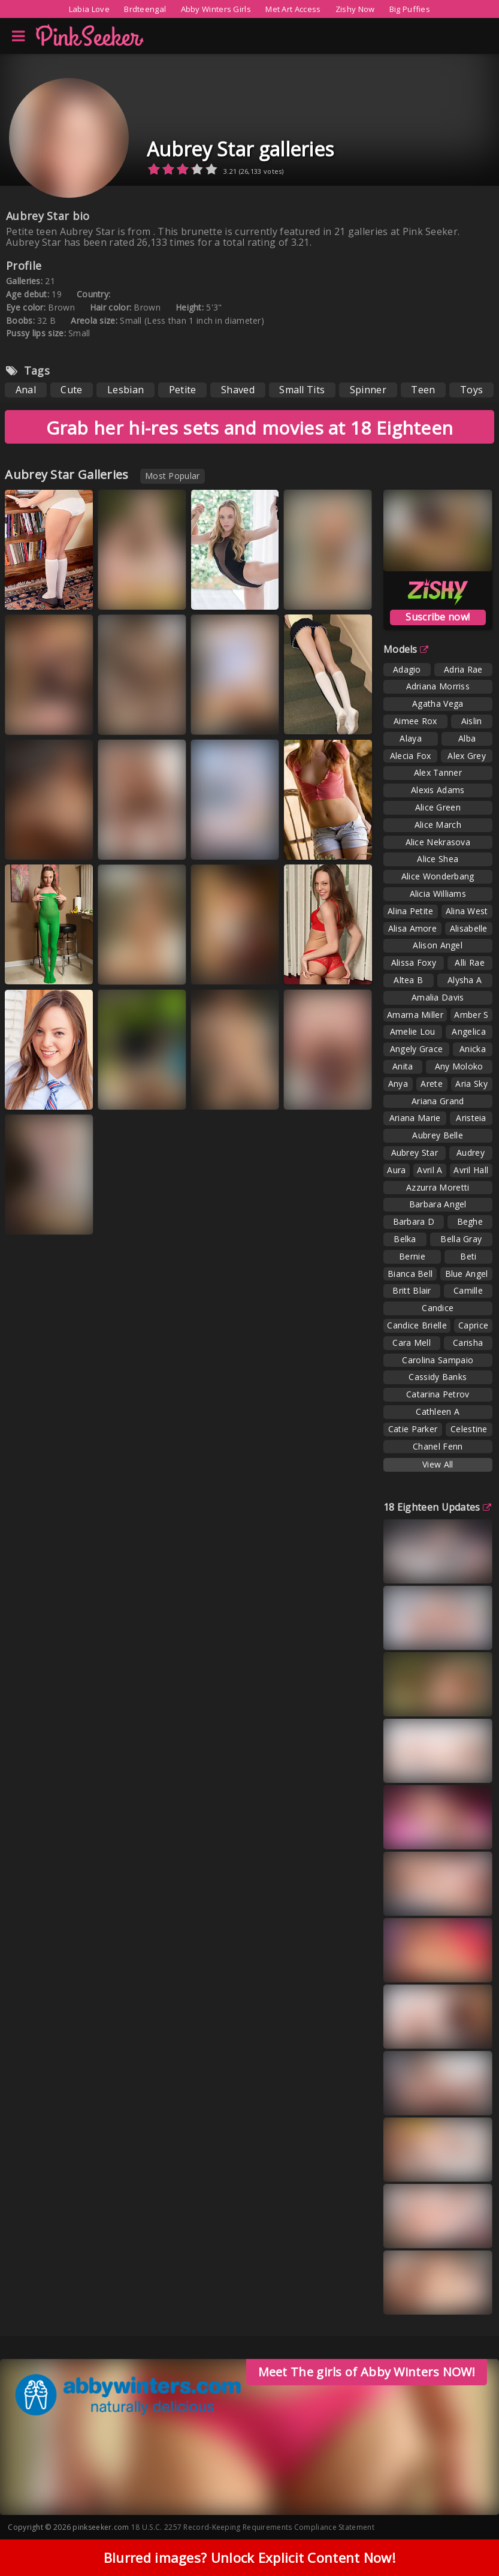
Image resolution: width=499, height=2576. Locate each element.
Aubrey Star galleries (240, 149)
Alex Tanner (438, 772)
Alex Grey (466, 755)
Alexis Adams (438, 790)
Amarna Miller (415, 1014)
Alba (467, 738)
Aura (396, 1170)
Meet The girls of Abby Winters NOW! (367, 2372)
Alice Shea (437, 858)
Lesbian (125, 389)
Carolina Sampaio (437, 1360)
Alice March (438, 824)
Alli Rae (469, 962)
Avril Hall (470, 1170)
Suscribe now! (438, 616)
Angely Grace (416, 1048)
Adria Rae (463, 669)
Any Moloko (459, 1066)
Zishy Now (355, 9)
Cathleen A (437, 1411)
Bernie (412, 1256)
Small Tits (302, 389)
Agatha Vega (437, 703)
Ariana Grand (438, 1101)
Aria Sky (471, 1083)
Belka (405, 1239)
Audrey (470, 1152)
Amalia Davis (438, 997)
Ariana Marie (415, 1117)
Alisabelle (469, 928)
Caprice (473, 1325)
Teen (423, 389)
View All (437, 1464)
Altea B (408, 980)
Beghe (470, 1221)
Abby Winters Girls (216, 9)
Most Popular (172, 475)
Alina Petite (411, 911)
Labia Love (89, 9)
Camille (468, 1290)
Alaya (411, 738)
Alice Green (438, 807)
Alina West (467, 911)
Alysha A (464, 980)
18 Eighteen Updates (437, 1507)
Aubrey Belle (437, 1135)
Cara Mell (411, 1342)
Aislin (471, 721)
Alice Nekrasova (438, 842)
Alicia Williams (438, 893)
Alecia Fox (410, 755)
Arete (432, 1083)
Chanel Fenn (437, 1446)
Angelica (468, 1031)
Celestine (469, 1429)
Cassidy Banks (438, 1376)
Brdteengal (145, 9)
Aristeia (471, 1117)
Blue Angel (466, 1273)
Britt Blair (411, 1290)
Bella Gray (461, 1239)
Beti (468, 1256)
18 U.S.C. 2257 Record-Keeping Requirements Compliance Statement (252, 2527)
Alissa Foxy (413, 962)
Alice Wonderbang (437, 876)
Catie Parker (413, 1429)
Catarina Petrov (438, 1394)
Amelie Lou (413, 1031)
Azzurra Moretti (438, 1187)
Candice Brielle (417, 1325)
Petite (182, 389)
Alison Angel (437, 945)
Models (405, 649)
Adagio (407, 669)
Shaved (238, 389)
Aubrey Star (414, 1152)
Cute (71, 389)
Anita (402, 1066)
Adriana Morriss (438, 686)
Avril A (429, 1170)
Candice (437, 1307)
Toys (471, 389)
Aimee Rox (415, 721)
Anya (398, 1083)
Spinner (368, 389)
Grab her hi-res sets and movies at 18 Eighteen (249, 427)
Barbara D (414, 1221)
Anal (26, 389)
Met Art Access (292, 9)
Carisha (468, 1342)
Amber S (471, 1014)
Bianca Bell (410, 1273)
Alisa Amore (412, 928)
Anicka (472, 1048)
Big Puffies (409, 9)
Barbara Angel (438, 1204)
